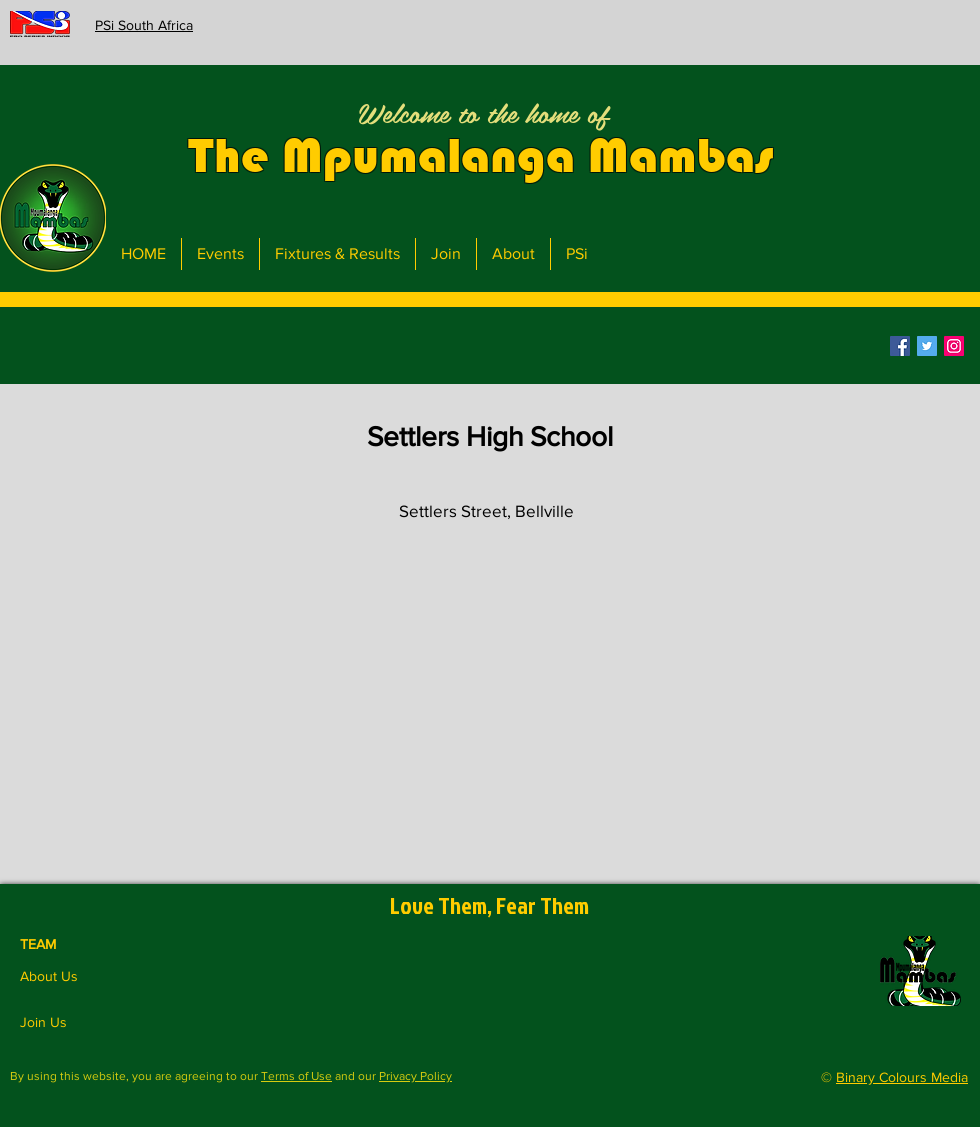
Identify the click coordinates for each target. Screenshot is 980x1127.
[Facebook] (900, 346)
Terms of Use (296, 1076)
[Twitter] (927, 346)
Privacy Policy (415, 1076)
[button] (483, 346)
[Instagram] (954, 346)
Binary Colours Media (902, 1077)
